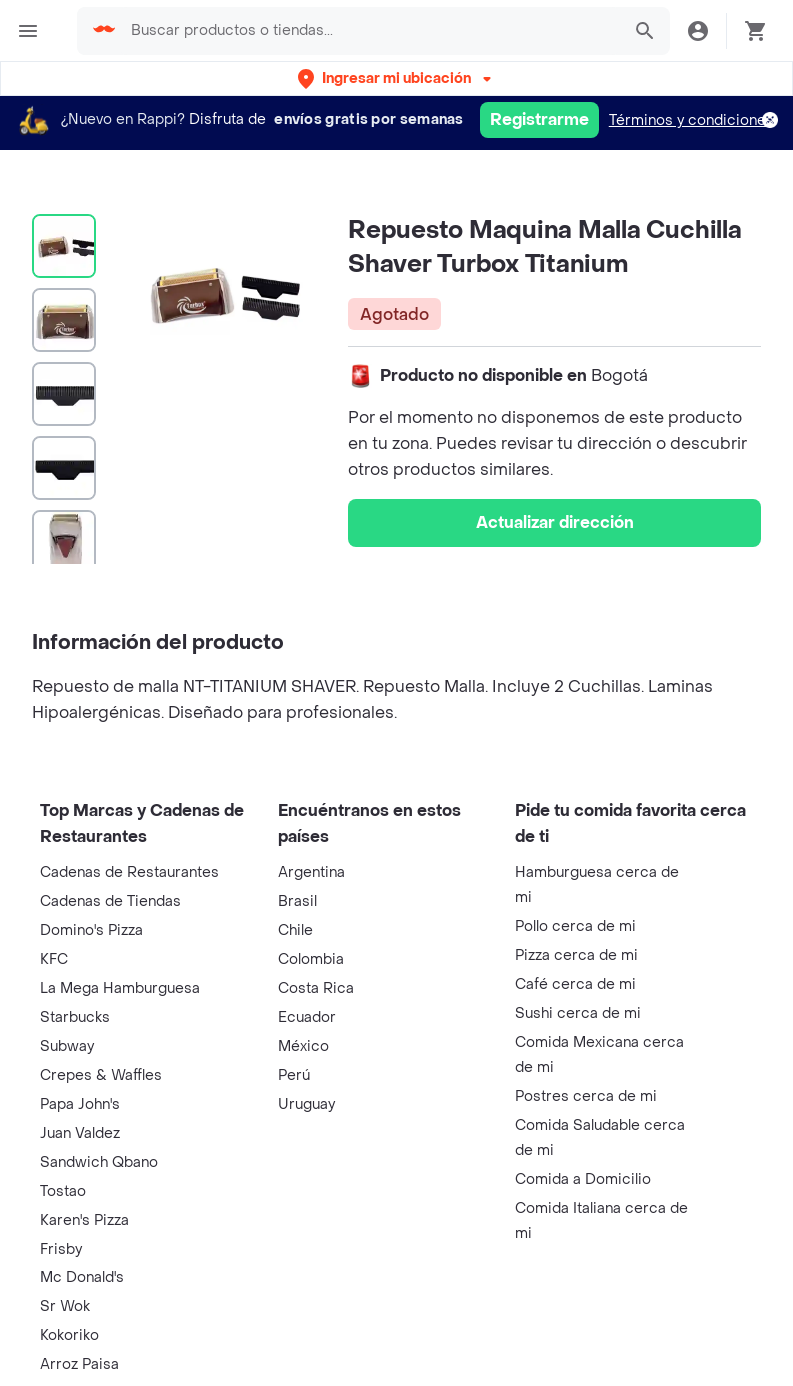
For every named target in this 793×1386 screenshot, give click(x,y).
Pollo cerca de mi (575, 926)
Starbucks (75, 1017)
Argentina (311, 872)
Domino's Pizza (91, 930)
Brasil (297, 901)
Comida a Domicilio (583, 1179)
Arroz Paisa (79, 1364)
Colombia (311, 959)
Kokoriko (69, 1335)
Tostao (63, 1191)
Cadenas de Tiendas (110, 901)
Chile (295, 930)
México (303, 1046)
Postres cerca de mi (586, 1096)
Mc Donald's (82, 1277)
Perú (294, 1075)
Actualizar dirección (555, 522)
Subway (67, 1046)
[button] (396, 78)
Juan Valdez (80, 1133)
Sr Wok (65, 1306)
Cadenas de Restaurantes (129, 872)
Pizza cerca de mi (576, 955)
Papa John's (80, 1104)
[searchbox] (369, 31)
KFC (54, 959)
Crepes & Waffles (101, 1075)
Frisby (61, 1249)
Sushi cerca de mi (578, 1013)
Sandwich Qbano (99, 1162)
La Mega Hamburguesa (120, 988)
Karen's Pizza (84, 1220)
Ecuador (307, 1017)
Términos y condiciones (691, 120)
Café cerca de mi (575, 984)
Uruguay (306, 1104)
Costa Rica (316, 988)
